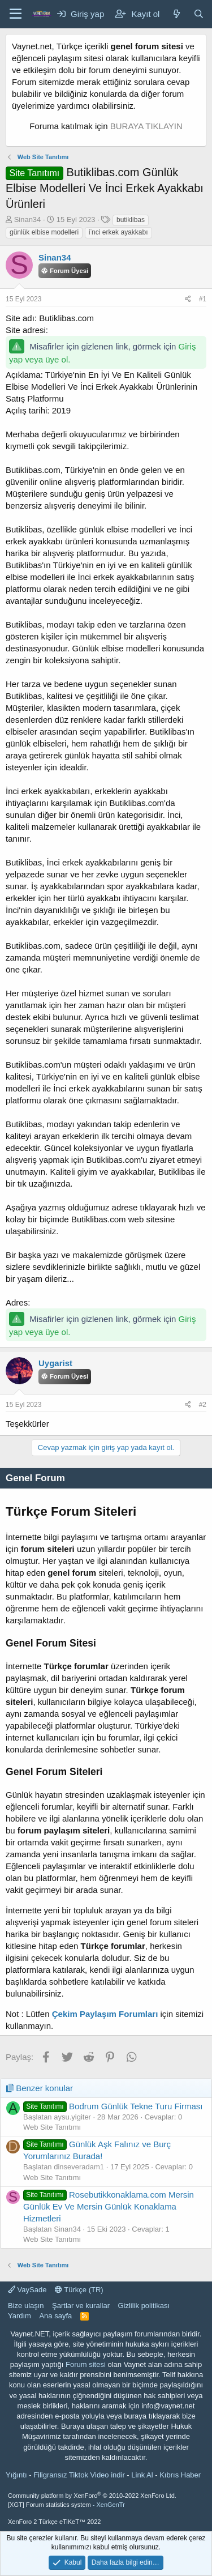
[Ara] (199, 13)
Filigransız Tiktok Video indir (79, 2475)
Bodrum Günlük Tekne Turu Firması (113, 2106)
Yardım (19, 2315)
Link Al (142, 2475)
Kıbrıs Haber (180, 2475)
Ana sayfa (55, 2315)
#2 (202, 1405)
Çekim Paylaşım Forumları (105, 2014)
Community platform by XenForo (92, 2495)
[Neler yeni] (176, 13)
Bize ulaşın (26, 2305)
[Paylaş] (188, 299)
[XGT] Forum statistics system (66, 2504)
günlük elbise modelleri (44, 232)
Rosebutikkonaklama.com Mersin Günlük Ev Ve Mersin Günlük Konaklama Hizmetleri (108, 2206)
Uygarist (55, 1363)
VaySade (27, 2289)
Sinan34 (27, 219)
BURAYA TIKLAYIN (146, 126)
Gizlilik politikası (144, 2305)
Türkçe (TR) (79, 2289)
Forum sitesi (86, 2364)
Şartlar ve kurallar (81, 2305)
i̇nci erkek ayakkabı (118, 232)
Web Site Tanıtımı (52, 2127)
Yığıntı (16, 2475)
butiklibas (130, 220)
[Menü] (15, 14)
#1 (202, 299)
